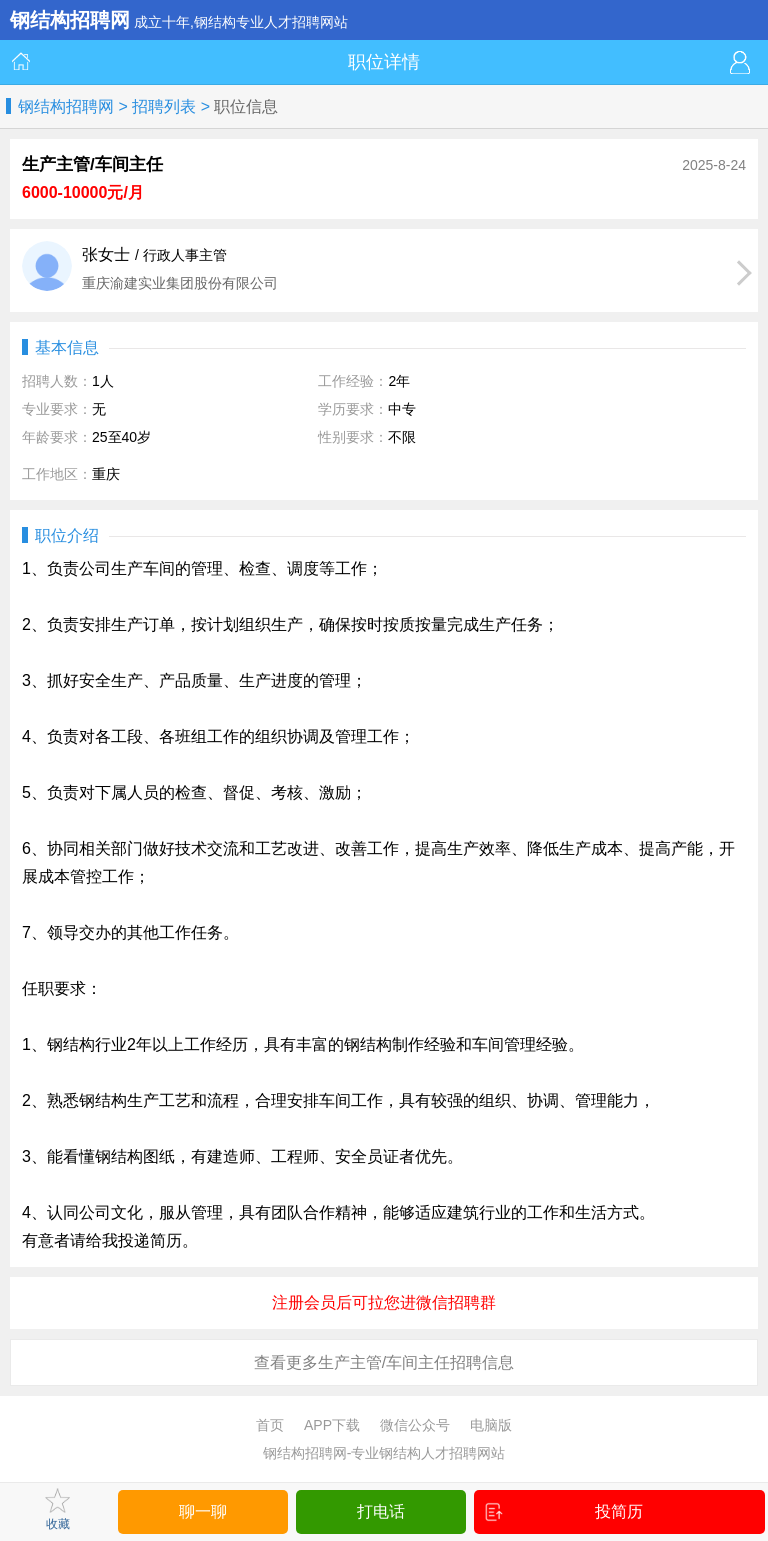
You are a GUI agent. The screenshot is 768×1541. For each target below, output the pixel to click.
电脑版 (491, 1425)
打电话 (381, 1511)
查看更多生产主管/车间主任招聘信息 (384, 1362)
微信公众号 (415, 1425)
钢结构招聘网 (66, 106)
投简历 (564, 1512)
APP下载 (332, 1425)
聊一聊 (203, 1511)
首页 (270, 1425)
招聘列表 (164, 106)
